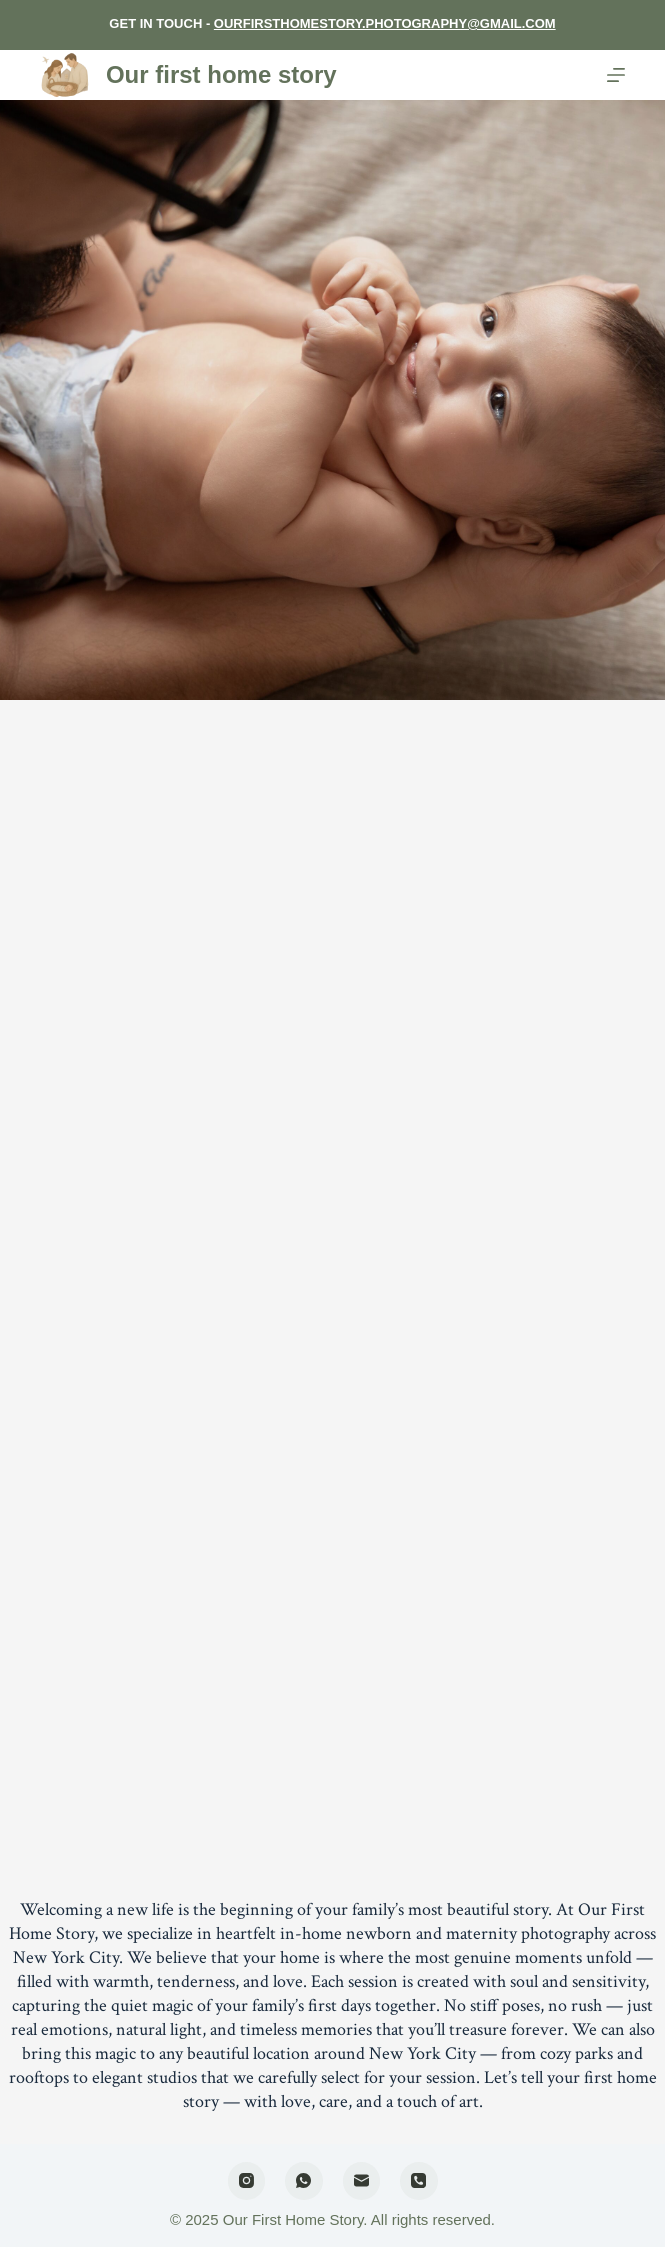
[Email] (362, 2181)
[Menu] (616, 75)
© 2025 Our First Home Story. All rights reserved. (332, 2219)
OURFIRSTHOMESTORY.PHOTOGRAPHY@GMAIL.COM (385, 23)
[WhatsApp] (304, 2181)
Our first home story (221, 74)
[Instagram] (247, 2181)
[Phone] (419, 2181)
